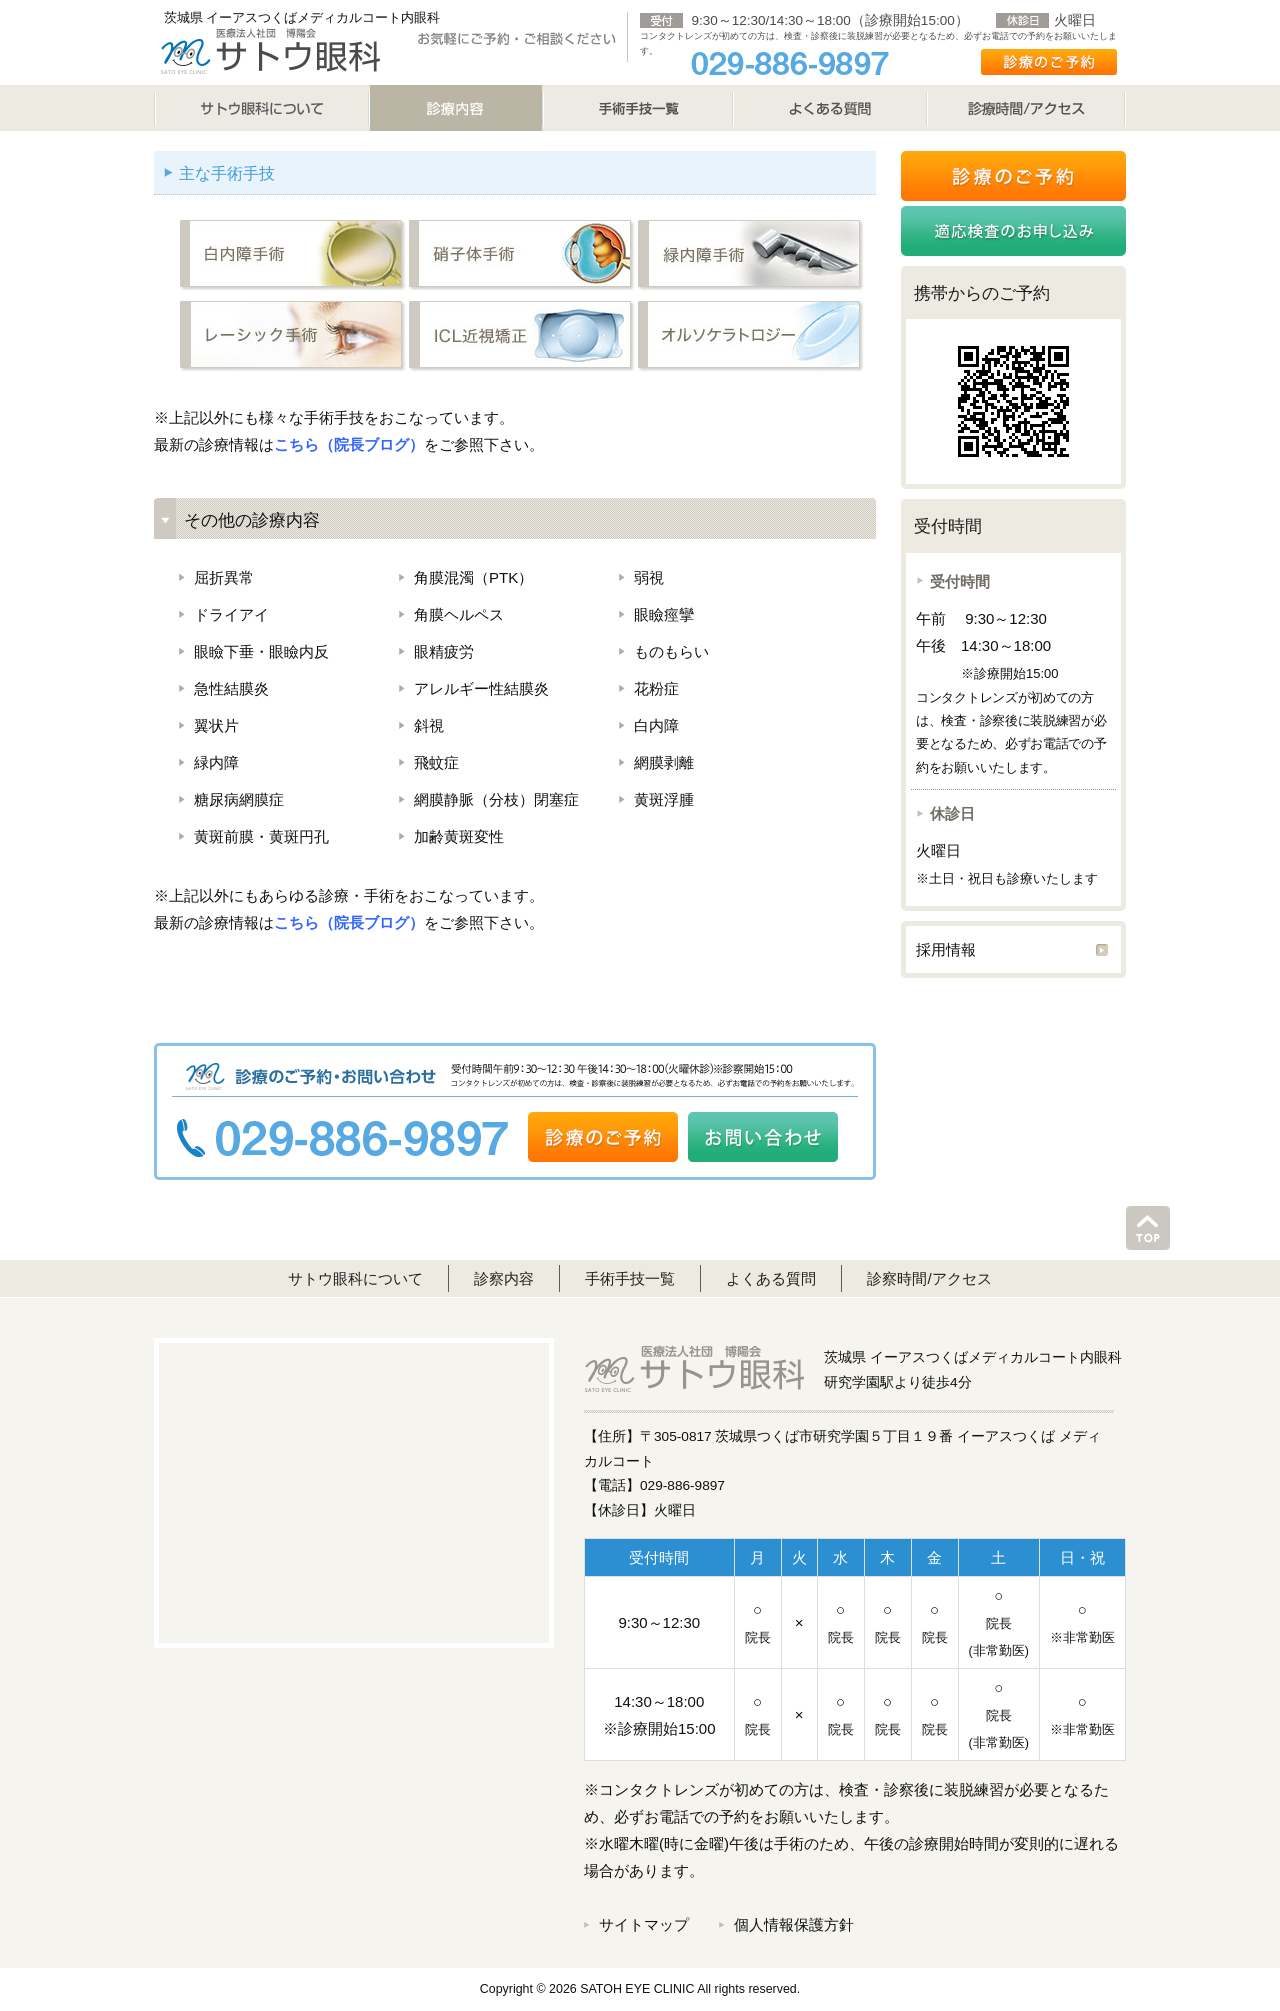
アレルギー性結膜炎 (481, 688)
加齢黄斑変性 (459, 836)
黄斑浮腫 (664, 799)
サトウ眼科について (261, 108)
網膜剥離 (664, 762)
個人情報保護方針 (794, 1924)
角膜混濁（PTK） (473, 577)
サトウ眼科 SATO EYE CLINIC (270, 50)
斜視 (429, 725)
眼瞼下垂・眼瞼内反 (261, 651)
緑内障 (216, 762)
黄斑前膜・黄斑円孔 (261, 836)
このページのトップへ (1148, 1228)
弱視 (649, 577)
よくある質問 (830, 108)
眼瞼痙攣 (664, 614)
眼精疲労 (444, 651)
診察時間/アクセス (929, 1278)
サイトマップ (644, 1924)
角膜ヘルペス (459, 614)
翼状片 (216, 725)
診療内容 (456, 108)
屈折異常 (224, 577)
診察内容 (504, 1278)
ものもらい (671, 651)
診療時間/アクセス (1026, 108)
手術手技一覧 (630, 1278)
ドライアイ (231, 614)
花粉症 (656, 688)
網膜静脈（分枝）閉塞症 (496, 799)
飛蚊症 (436, 762)
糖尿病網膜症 (239, 799)
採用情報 (946, 949)
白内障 (656, 725)
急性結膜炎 (231, 688)
